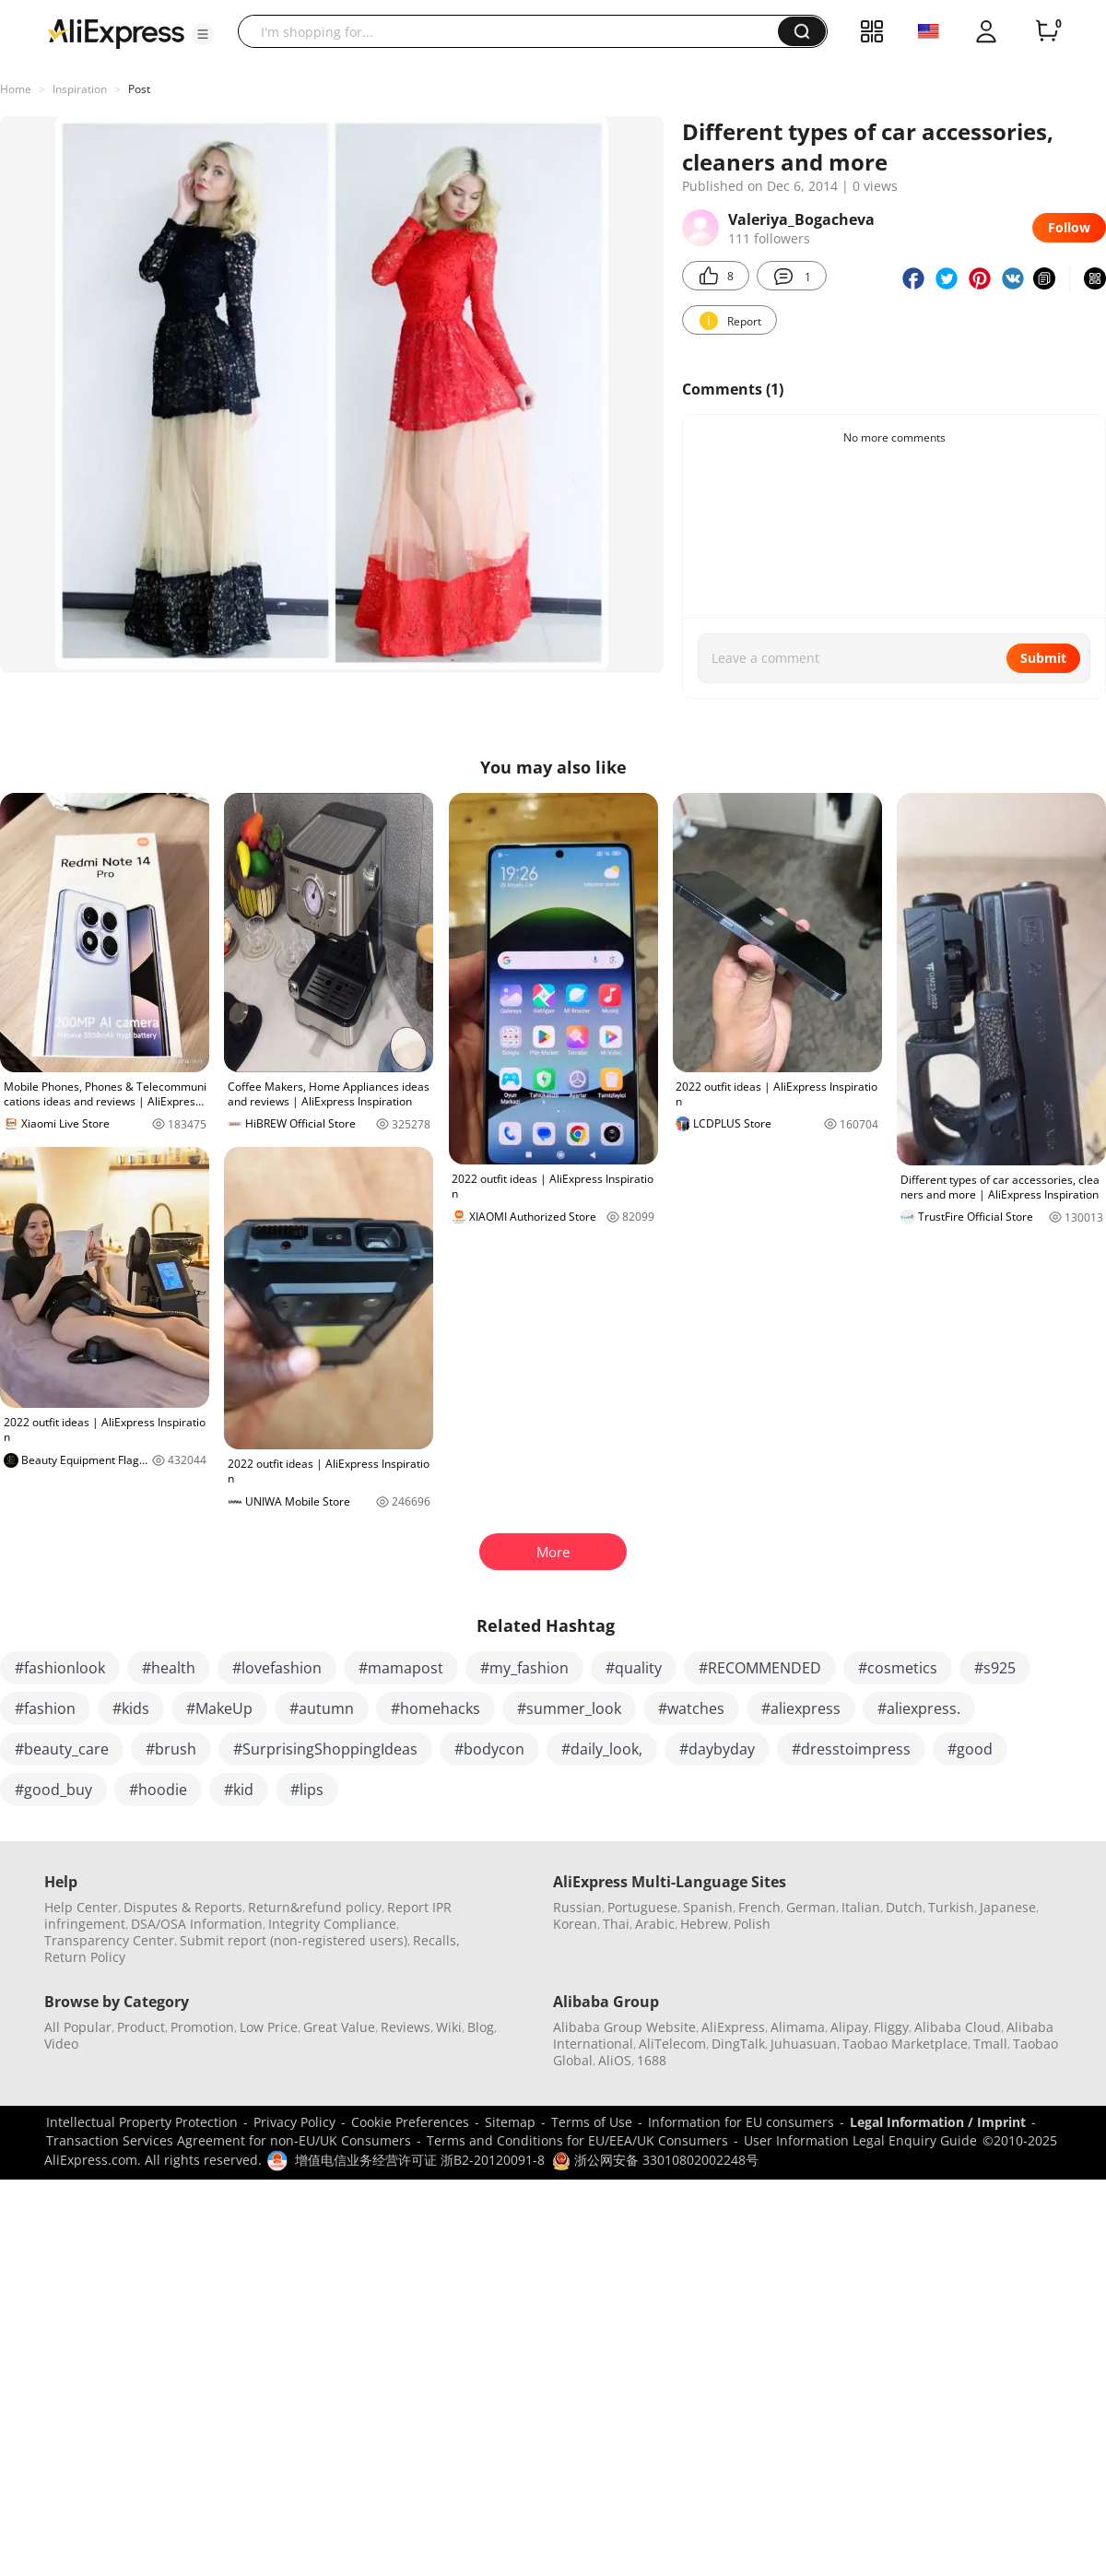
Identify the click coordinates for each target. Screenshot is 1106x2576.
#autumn (321, 1708)
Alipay (849, 2027)
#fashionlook (60, 1668)
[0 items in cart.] (1047, 31)
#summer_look (569, 1708)
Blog (480, 2027)
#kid (238, 1789)
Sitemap (510, 2122)
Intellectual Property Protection (142, 2122)
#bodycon (489, 1749)
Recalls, (436, 1940)
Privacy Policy (294, 2122)
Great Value (339, 2027)
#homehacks (435, 1708)
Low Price (269, 2027)
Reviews (405, 2027)
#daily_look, (601, 1749)
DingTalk (738, 2043)
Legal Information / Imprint (938, 2122)
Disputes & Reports (183, 1907)
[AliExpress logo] (116, 32)
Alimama (798, 2027)
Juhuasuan (804, 2043)
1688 (651, 2060)
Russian (577, 1907)
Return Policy (84, 1957)
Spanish (708, 1907)
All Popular (78, 2027)
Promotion (202, 2027)
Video (61, 2043)
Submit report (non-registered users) (293, 1940)
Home (15, 89)
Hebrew (704, 1923)
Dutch (904, 1907)
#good (970, 1749)
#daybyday (717, 1749)
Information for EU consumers (741, 2122)
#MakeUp (219, 1708)
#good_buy (53, 1789)
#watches (691, 1708)
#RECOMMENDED (760, 1668)
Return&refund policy (315, 1907)
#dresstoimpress (851, 1749)
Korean (575, 1923)
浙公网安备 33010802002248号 (655, 2159)
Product (141, 2027)
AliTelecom (672, 2043)
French (759, 1907)
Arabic (655, 1923)
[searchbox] (515, 31)
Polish (752, 1923)
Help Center (81, 1907)
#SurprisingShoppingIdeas (325, 1749)
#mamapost (401, 1668)
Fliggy (891, 2027)
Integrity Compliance (332, 1923)
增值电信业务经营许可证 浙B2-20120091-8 (420, 2159)
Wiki (449, 2027)
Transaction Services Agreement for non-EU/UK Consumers (228, 2140)
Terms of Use (591, 2122)
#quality (634, 1668)
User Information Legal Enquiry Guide (860, 2140)
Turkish (951, 1907)
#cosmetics (897, 1668)
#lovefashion (277, 1668)
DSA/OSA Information (197, 1923)
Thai (616, 1923)
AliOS (614, 2060)
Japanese (1008, 1907)
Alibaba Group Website (624, 2027)
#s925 (995, 1668)
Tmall (990, 2043)
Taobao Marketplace (905, 2043)
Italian (860, 1907)
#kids (130, 1708)
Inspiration (80, 89)
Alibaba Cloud (957, 2027)
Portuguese (642, 1907)
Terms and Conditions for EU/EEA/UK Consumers (577, 2140)
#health (168, 1668)
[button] (203, 34)
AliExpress (733, 2027)
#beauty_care (62, 1749)
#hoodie (158, 1789)
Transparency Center (109, 1940)
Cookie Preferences (410, 2122)
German (811, 1907)
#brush (171, 1749)
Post (139, 89)
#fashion (45, 1708)
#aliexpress (801, 1708)
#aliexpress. (918, 1708)
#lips (307, 1789)
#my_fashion (524, 1668)
